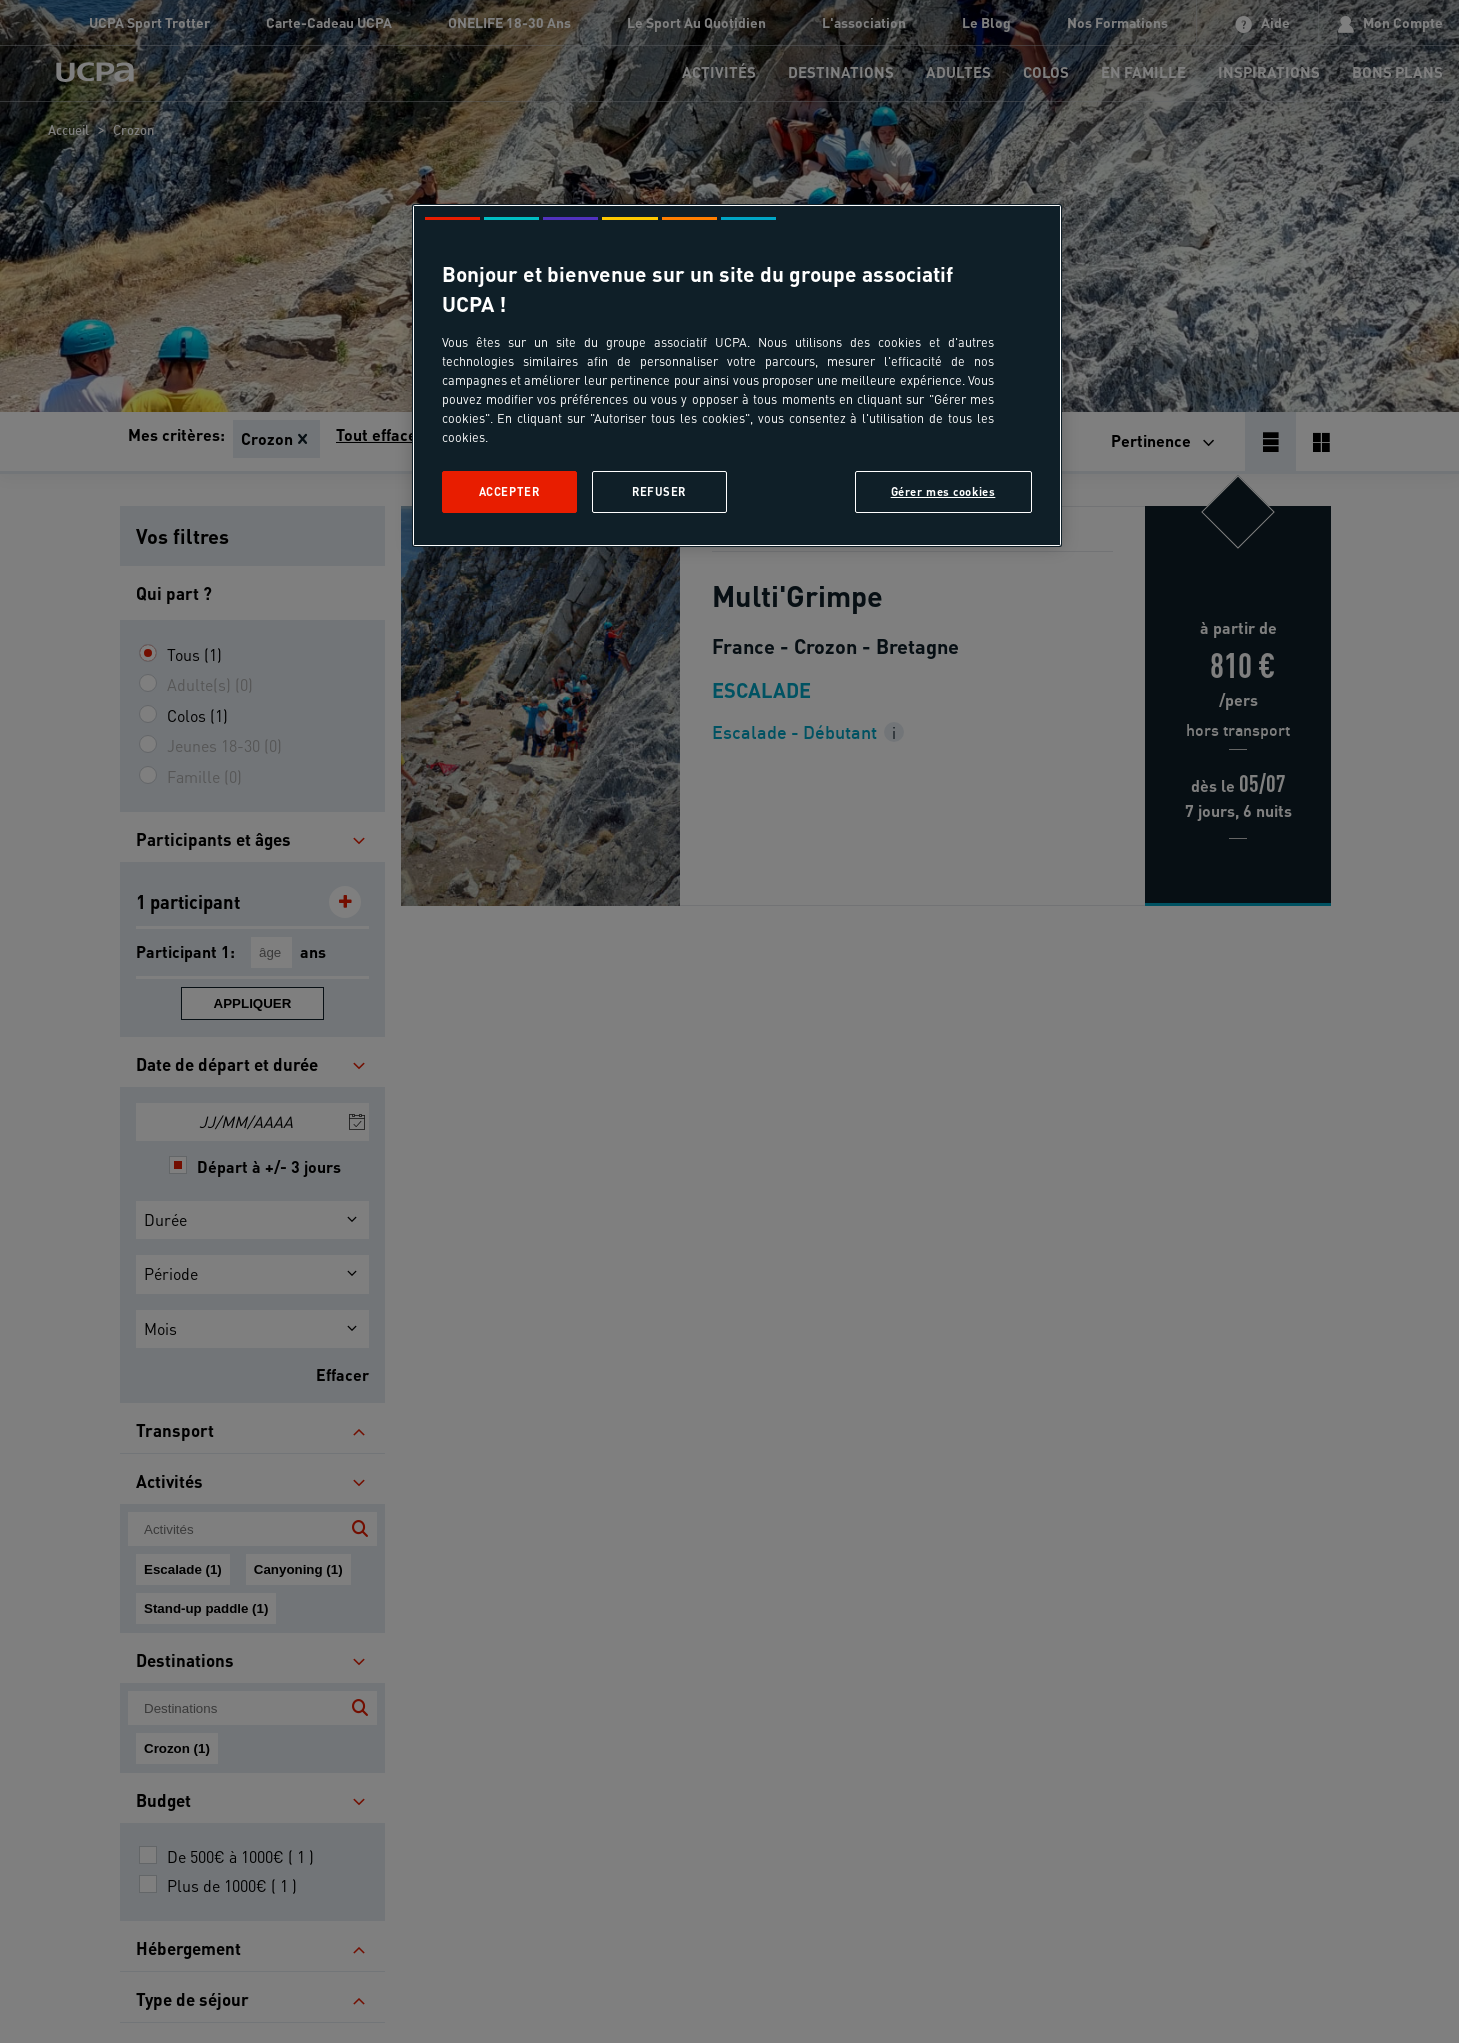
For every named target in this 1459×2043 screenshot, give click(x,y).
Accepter (509, 491)
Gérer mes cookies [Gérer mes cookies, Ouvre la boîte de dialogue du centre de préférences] (943, 491)
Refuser (659, 491)
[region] (737, 375)
